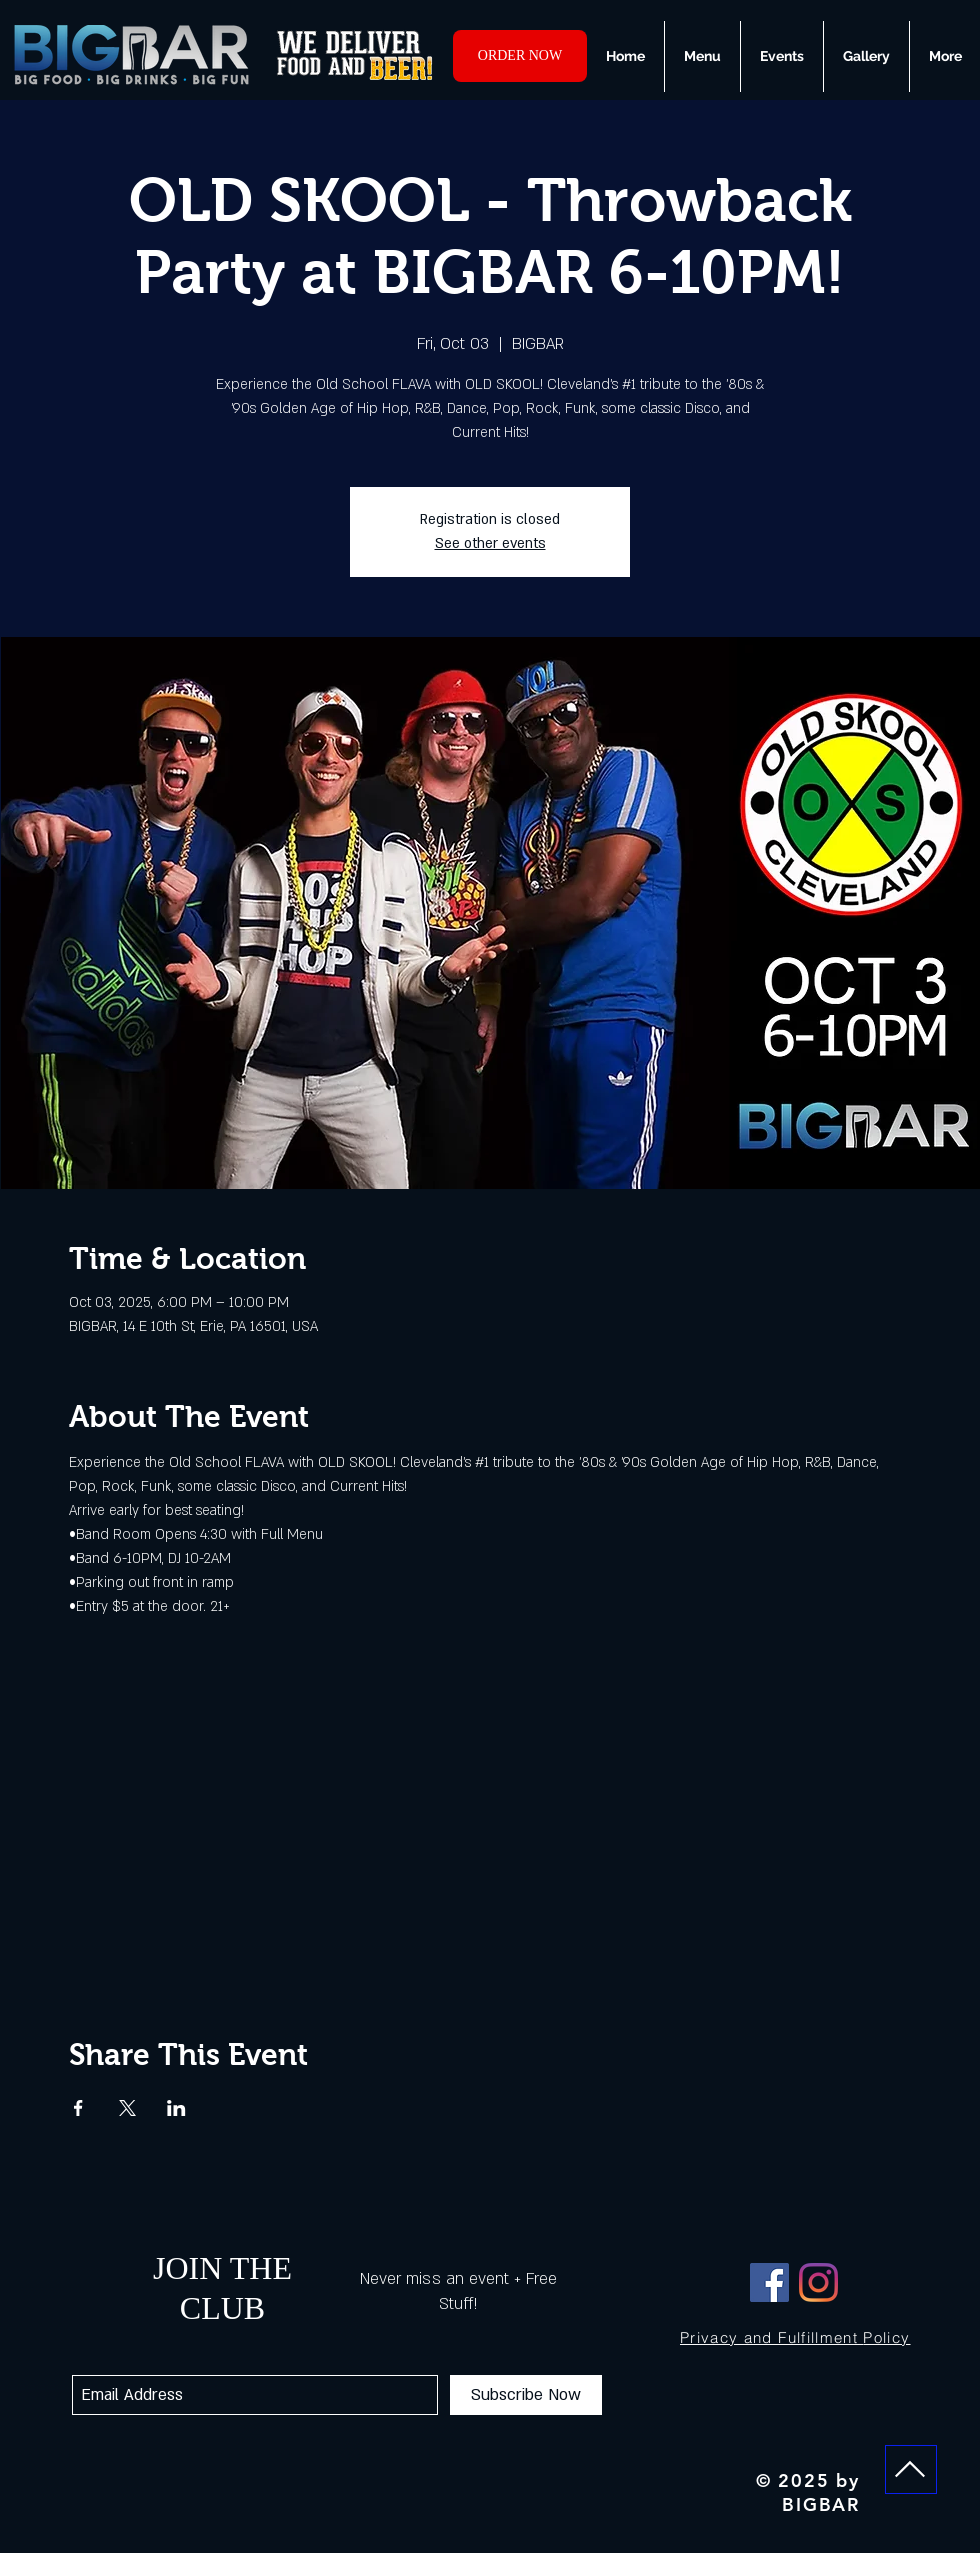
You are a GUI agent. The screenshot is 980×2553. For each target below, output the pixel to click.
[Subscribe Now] (526, 2395)
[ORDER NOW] (520, 56)
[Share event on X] (127, 2108)
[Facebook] (769, 2282)
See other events (490, 543)
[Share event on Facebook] (78, 2108)
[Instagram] (818, 2282)
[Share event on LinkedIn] (176, 2108)
